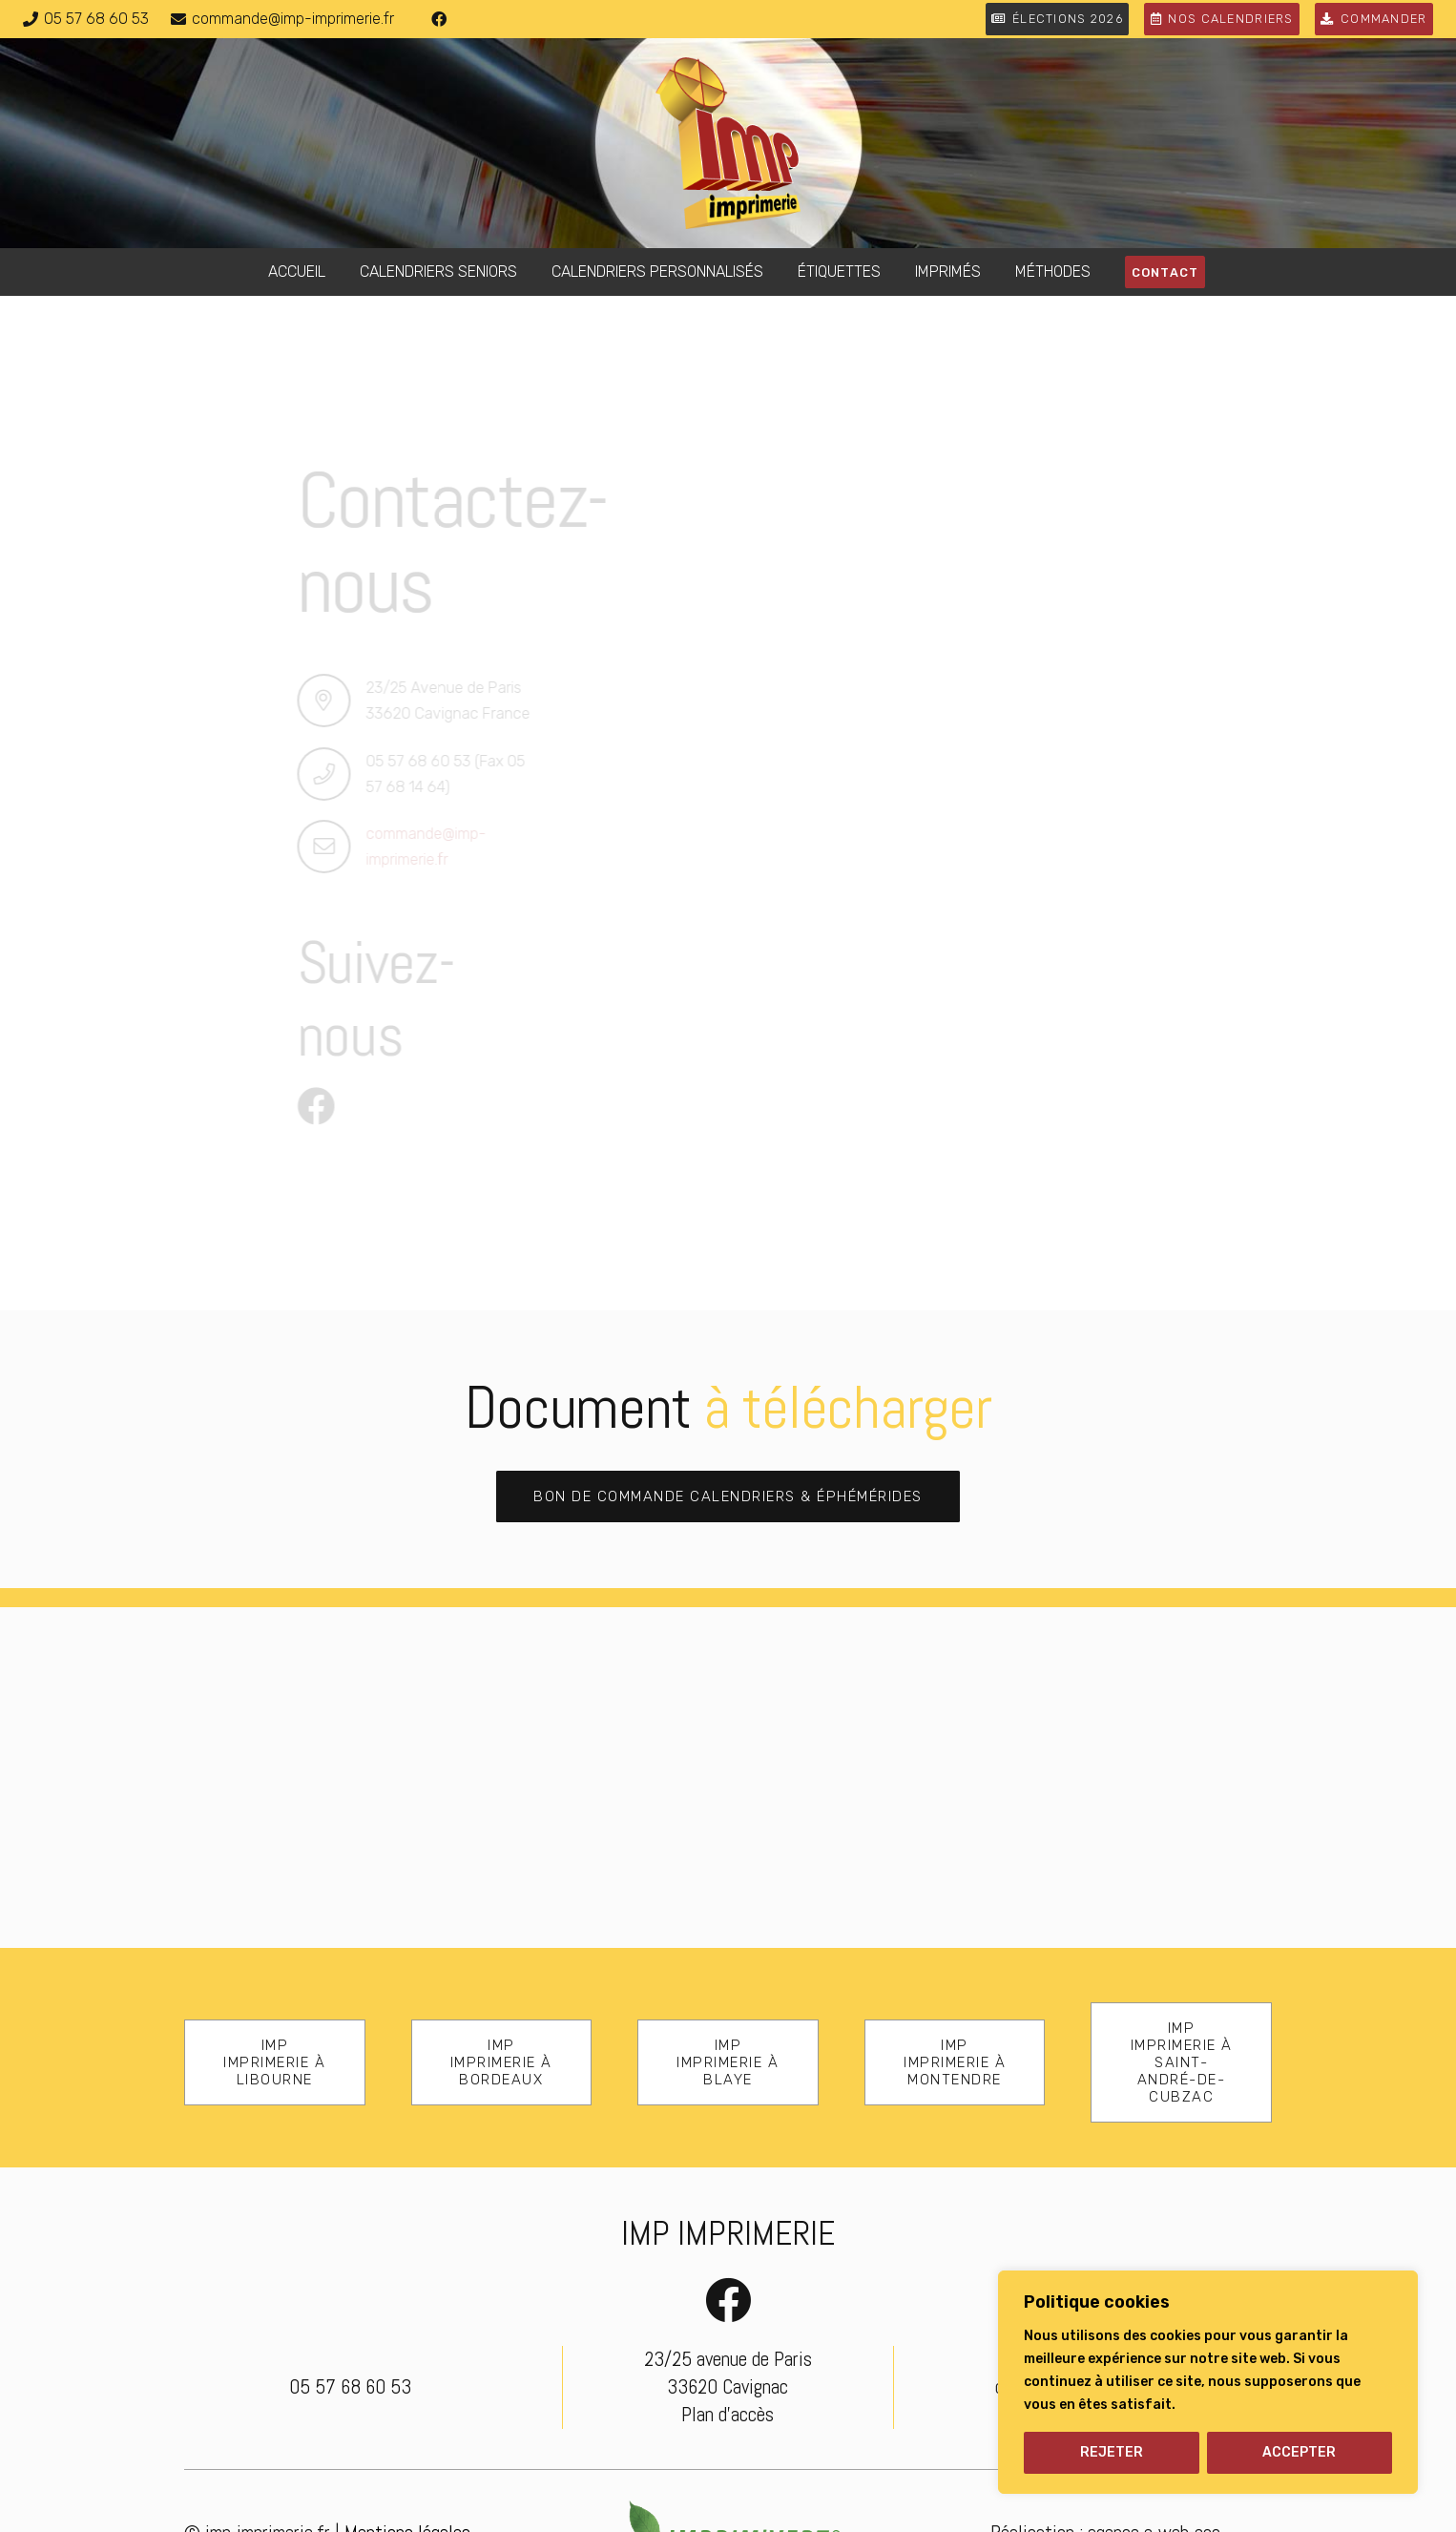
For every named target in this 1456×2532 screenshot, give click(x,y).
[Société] (984, 458)
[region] (1208, 2382)
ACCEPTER (1299, 2452)
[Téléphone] (984, 531)
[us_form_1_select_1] (984, 679)
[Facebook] (439, 19)
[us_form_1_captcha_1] (984, 1033)
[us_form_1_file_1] (984, 932)
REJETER (1111, 2452)
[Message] (984, 805)
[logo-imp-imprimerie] (727, 143)
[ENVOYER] (824, 1193)
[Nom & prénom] (984, 384)
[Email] (984, 606)
